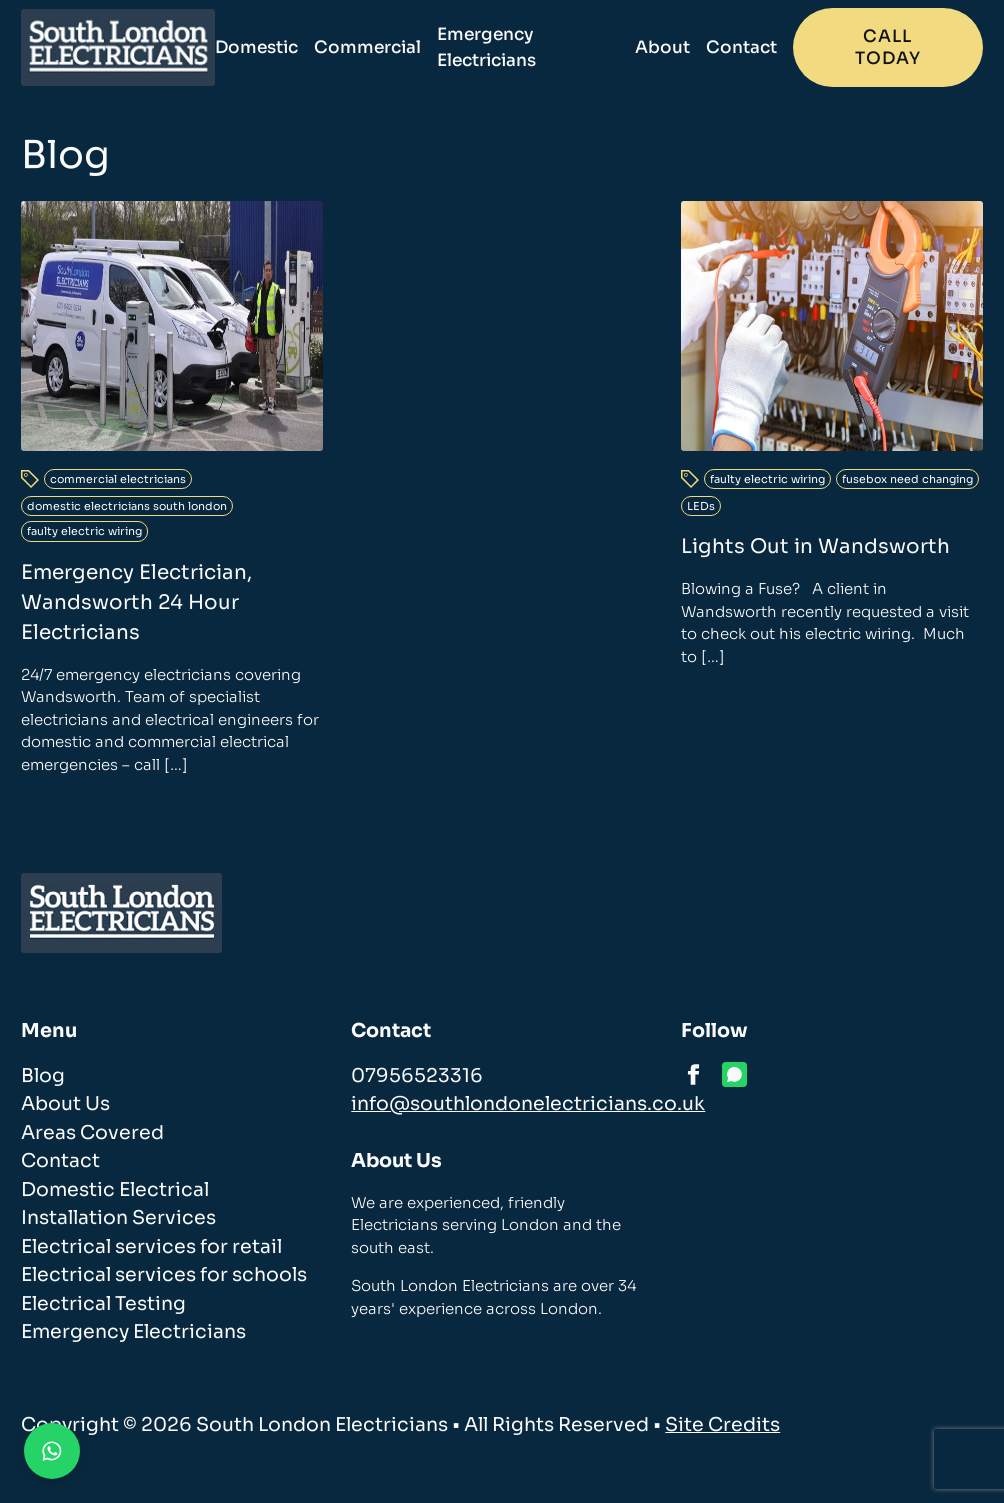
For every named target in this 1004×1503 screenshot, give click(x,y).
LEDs (701, 506)
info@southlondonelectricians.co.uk (528, 1104)
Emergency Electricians (486, 47)
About (662, 47)
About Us (65, 1104)
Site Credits (722, 1425)
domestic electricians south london (127, 506)
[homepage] (118, 47)
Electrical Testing (103, 1304)
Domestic (256, 47)
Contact (741, 47)
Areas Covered (92, 1133)
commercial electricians (118, 479)
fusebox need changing (907, 479)
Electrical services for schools (164, 1275)
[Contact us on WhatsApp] (52, 1451)
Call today (888, 47)
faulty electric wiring (84, 531)
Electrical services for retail (151, 1247)
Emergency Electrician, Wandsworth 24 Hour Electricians (136, 602)
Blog (43, 1076)
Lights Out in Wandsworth (815, 546)
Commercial (367, 47)
